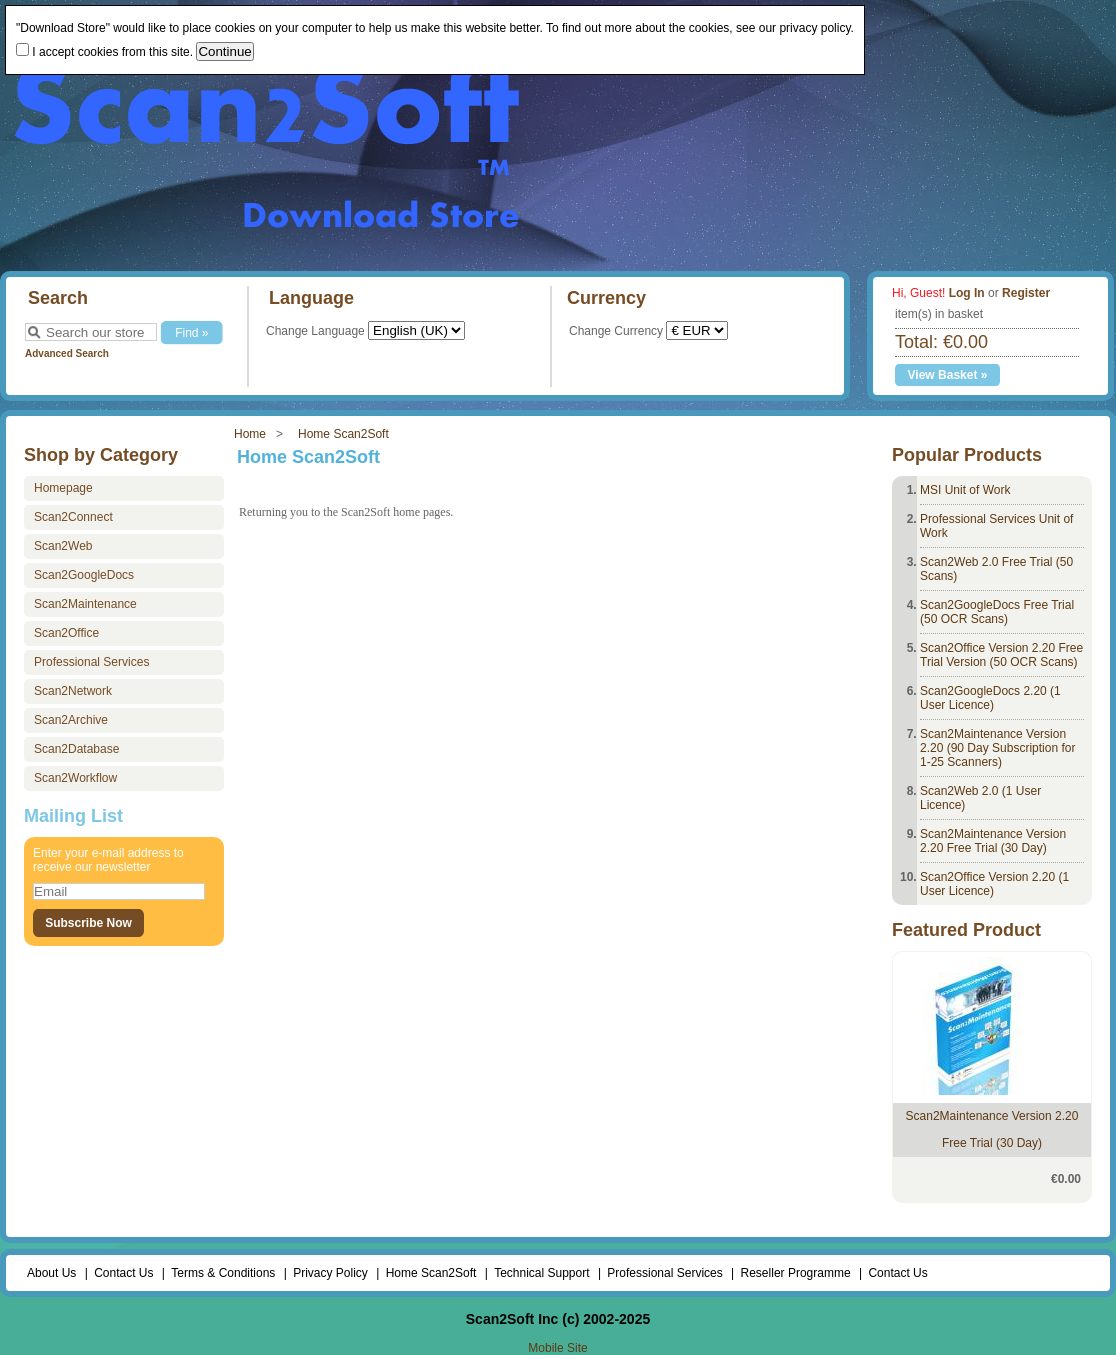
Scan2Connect (73, 517)
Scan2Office (66, 633)
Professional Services (91, 662)
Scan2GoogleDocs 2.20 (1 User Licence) (990, 698)
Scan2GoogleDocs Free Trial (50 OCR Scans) (997, 612)
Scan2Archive (71, 720)
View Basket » (948, 375)
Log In (967, 293)
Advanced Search (67, 353)
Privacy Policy (330, 1273)
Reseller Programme (796, 1273)
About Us (51, 1273)
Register (1026, 293)
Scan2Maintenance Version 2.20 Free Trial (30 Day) (993, 841)
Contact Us (123, 1273)
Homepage (63, 488)
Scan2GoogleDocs (84, 575)
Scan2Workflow (75, 778)
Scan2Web (63, 546)
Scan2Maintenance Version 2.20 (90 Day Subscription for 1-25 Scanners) (997, 748)
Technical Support (541, 1273)
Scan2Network (73, 691)
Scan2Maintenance (85, 604)
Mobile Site (557, 1348)
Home (250, 434)
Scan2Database (76, 749)
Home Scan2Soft (343, 434)
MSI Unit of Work (965, 490)
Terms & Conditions (223, 1273)
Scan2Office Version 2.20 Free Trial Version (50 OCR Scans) (1001, 655)
